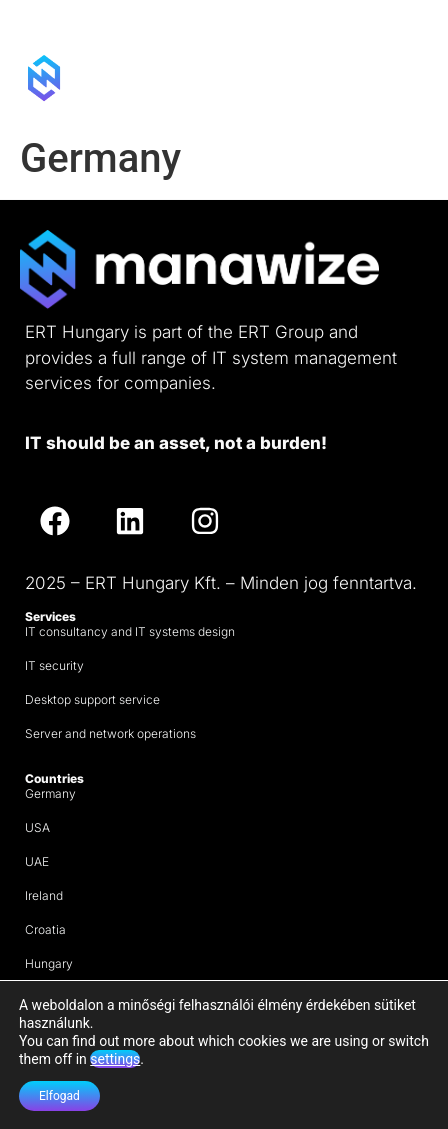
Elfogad (59, 1096)
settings (115, 1059)
